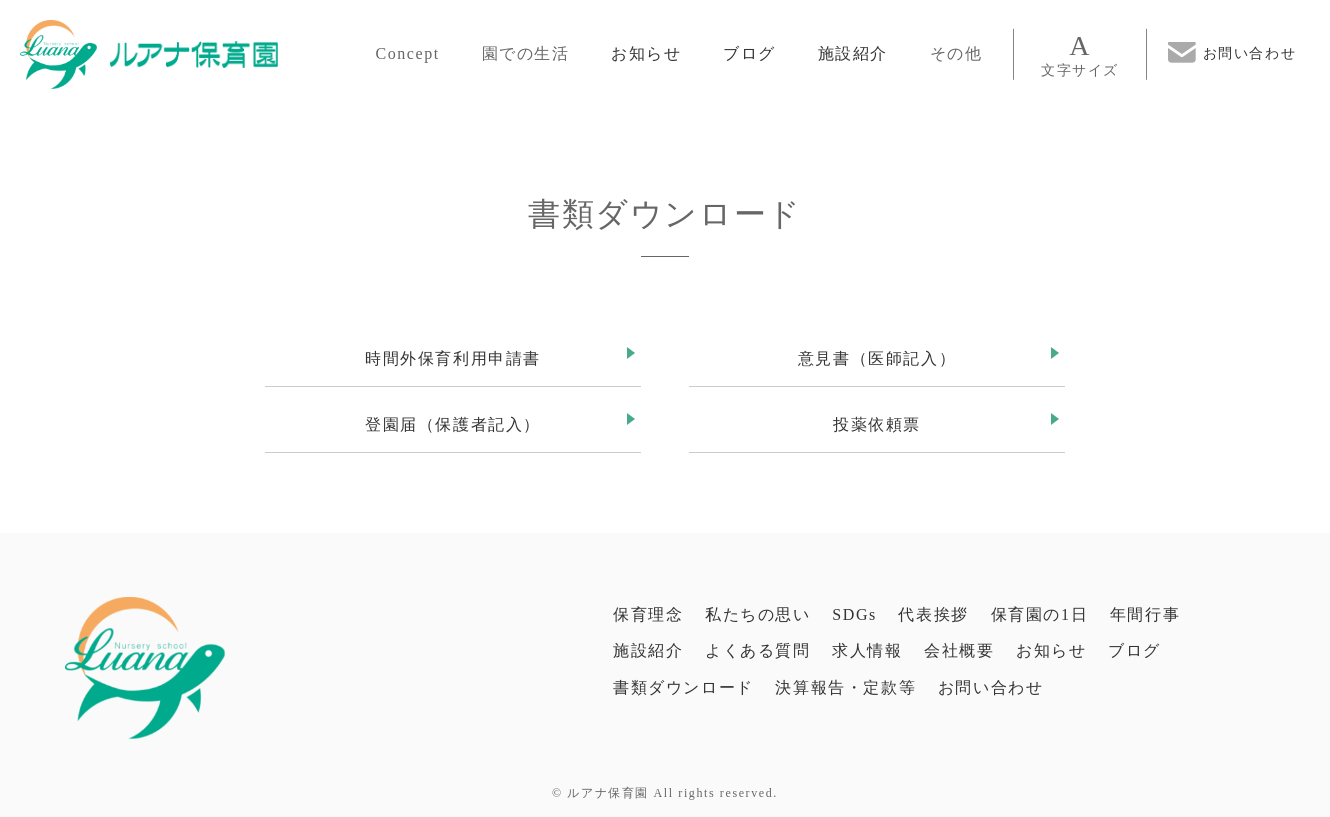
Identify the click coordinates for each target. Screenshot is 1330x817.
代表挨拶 (933, 614)
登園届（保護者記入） (453, 424)
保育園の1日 (1040, 614)
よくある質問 (758, 650)
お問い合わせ (991, 687)
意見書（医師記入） (877, 358)
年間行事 (1145, 614)
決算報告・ (845, 687)
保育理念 (648, 614)
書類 (683, 687)
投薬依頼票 (877, 424)
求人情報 (867, 650)
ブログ (749, 53)
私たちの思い (758, 614)
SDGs (854, 614)
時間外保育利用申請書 (453, 358)
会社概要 (959, 650)
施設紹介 (853, 53)
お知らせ (646, 53)
